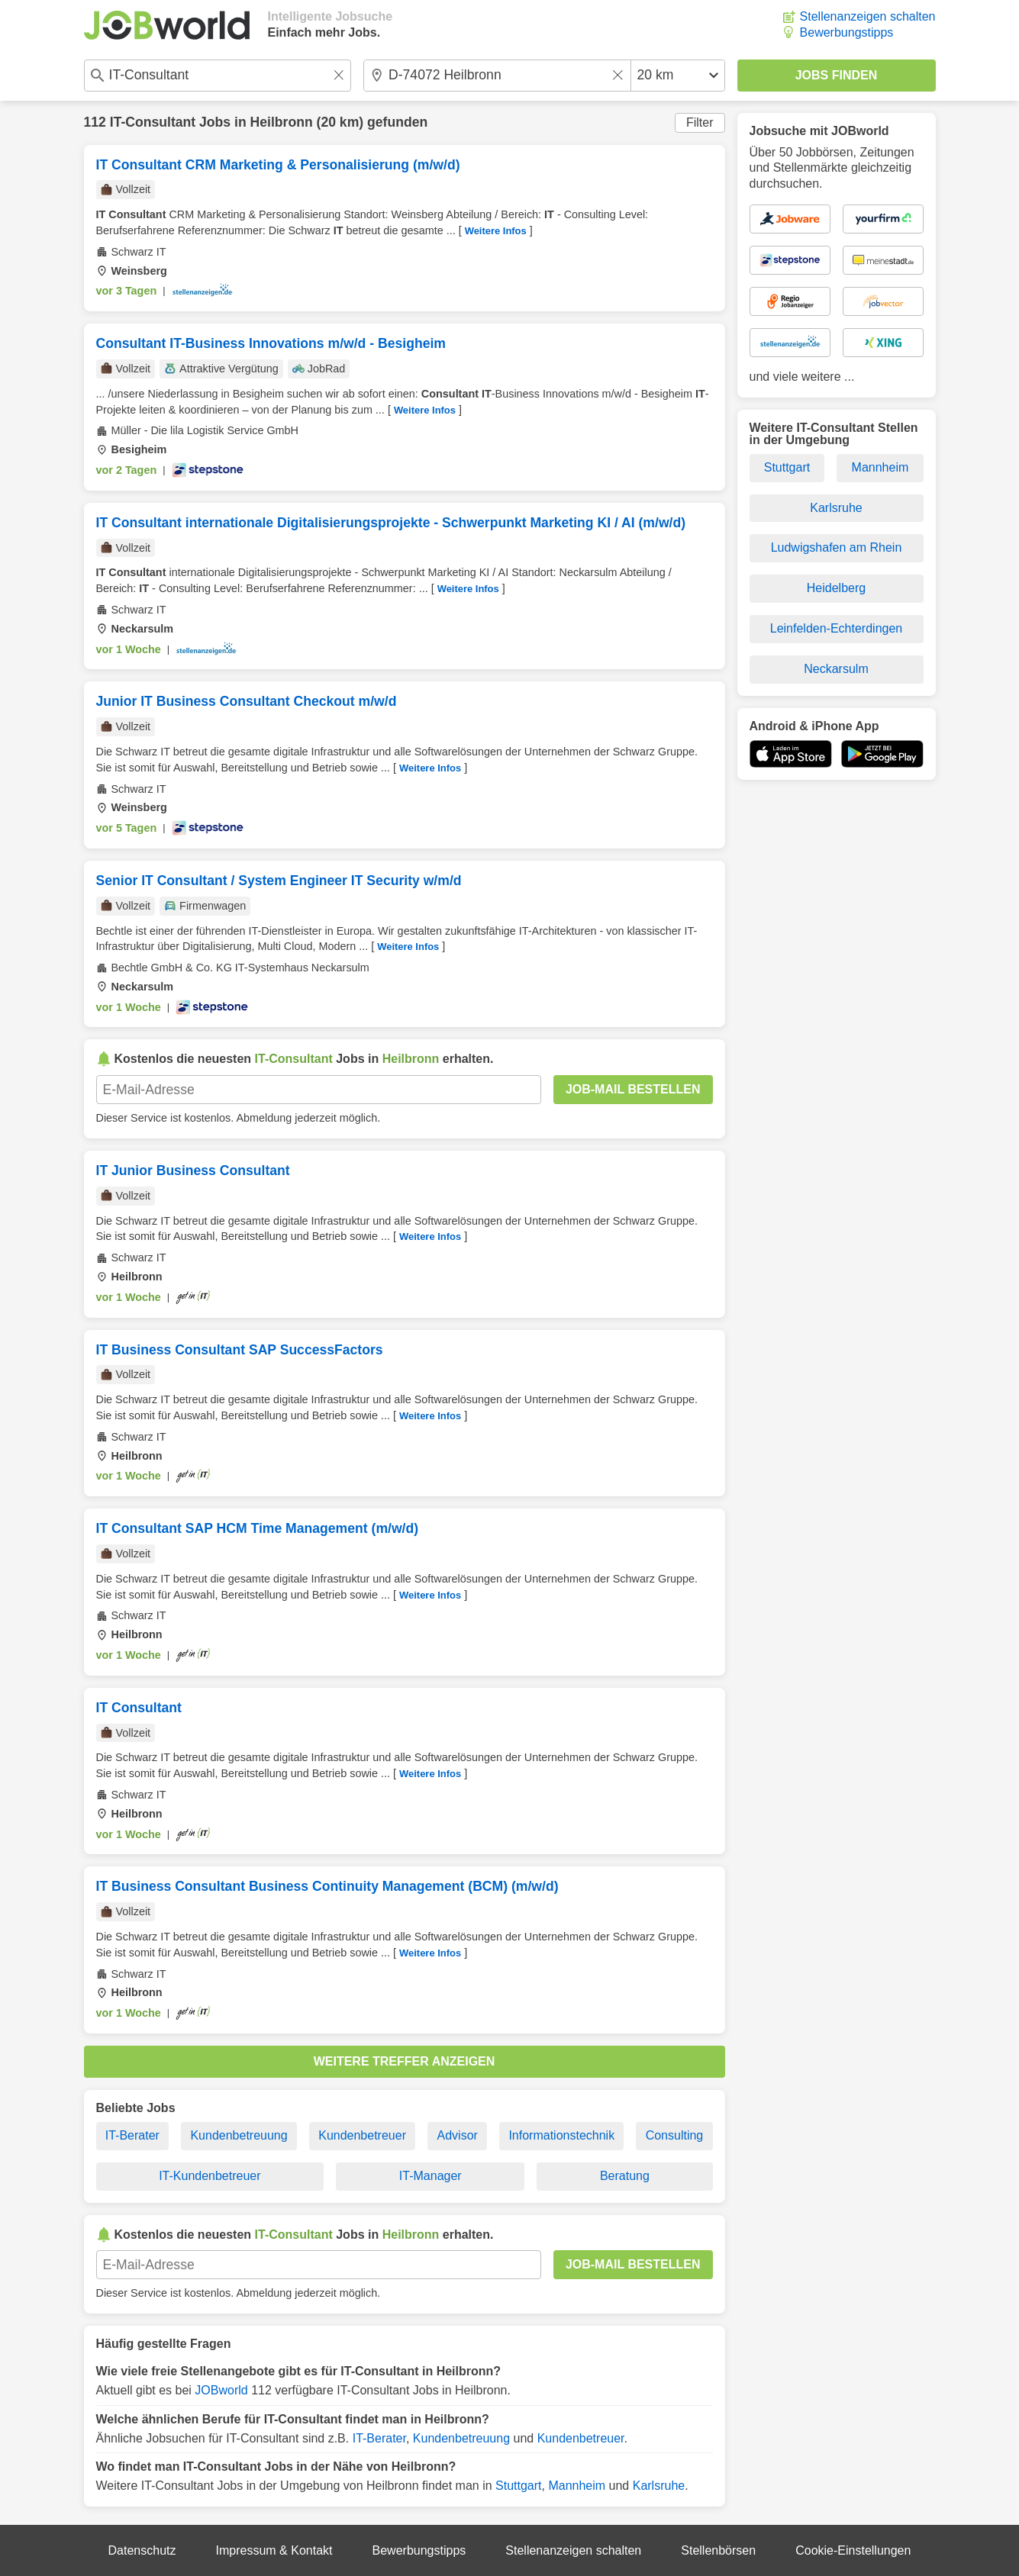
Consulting (675, 2135)
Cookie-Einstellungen (853, 2550)
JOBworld (221, 2390)
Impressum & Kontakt (274, 2550)
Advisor (457, 2135)
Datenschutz (142, 2550)
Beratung (625, 2175)
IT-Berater (132, 2135)
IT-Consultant (152, 122)
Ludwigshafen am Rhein (836, 547)
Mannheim (576, 2485)
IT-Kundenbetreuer (209, 2175)
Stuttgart (518, 2485)
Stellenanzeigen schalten (868, 16)
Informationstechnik (561, 2135)
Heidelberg (836, 587)
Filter (700, 122)
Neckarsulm (836, 668)
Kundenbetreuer (362, 2135)
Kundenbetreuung (238, 2135)
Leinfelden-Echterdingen (836, 628)
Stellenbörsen (718, 2550)
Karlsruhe (659, 2485)
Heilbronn (281, 122)
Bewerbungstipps (847, 32)
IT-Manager (430, 2175)
